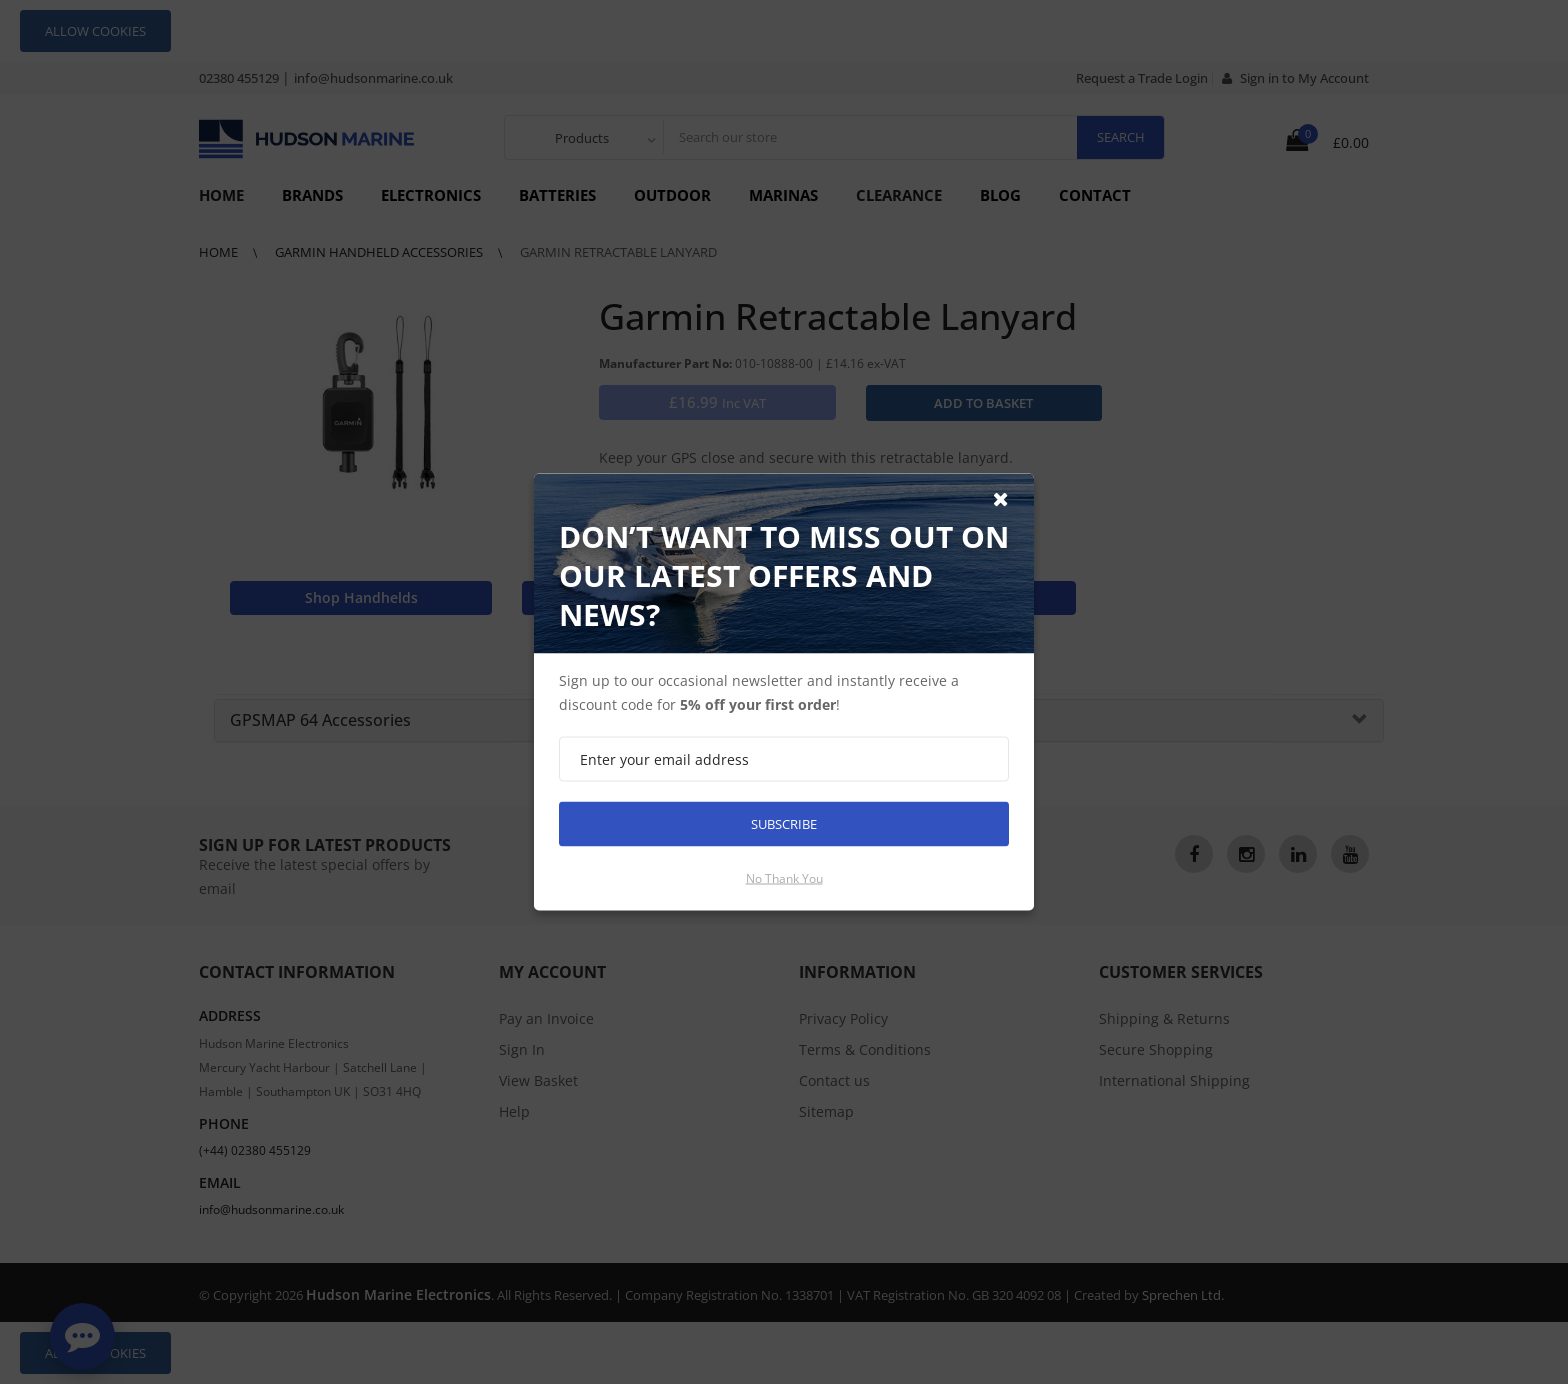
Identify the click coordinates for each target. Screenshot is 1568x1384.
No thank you (784, 878)
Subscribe (784, 824)
